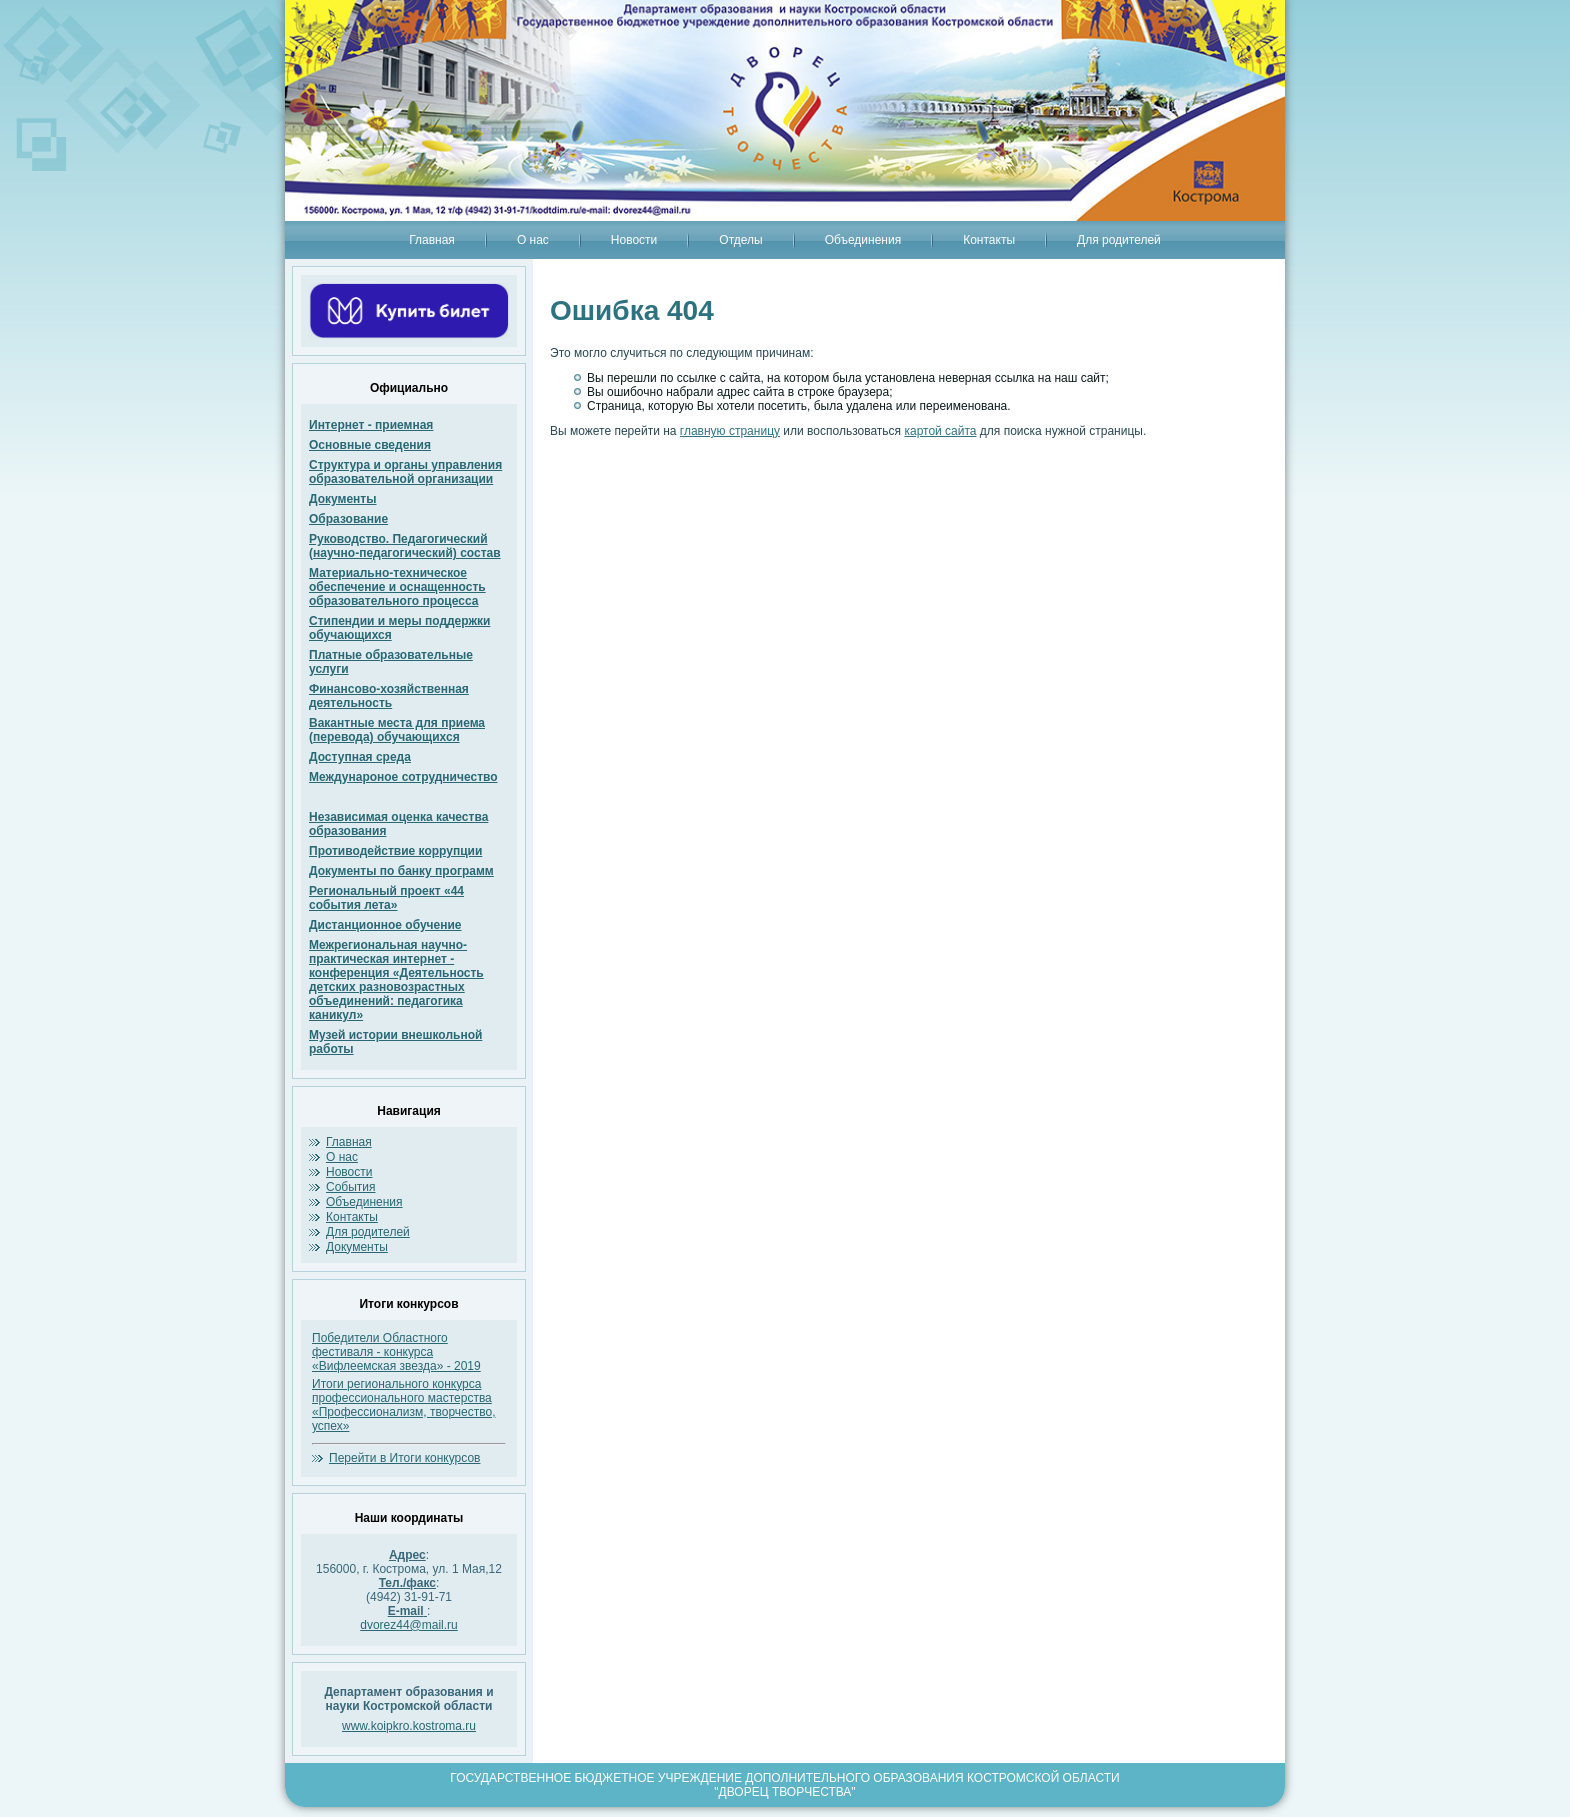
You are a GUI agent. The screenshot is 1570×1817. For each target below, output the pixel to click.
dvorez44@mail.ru (409, 1625)
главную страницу (730, 431)
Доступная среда (360, 757)
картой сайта (940, 431)
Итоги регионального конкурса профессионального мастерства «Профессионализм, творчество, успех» (404, 1405)
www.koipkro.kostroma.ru (409, 1726)
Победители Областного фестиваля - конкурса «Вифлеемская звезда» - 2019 (396, 1352)
